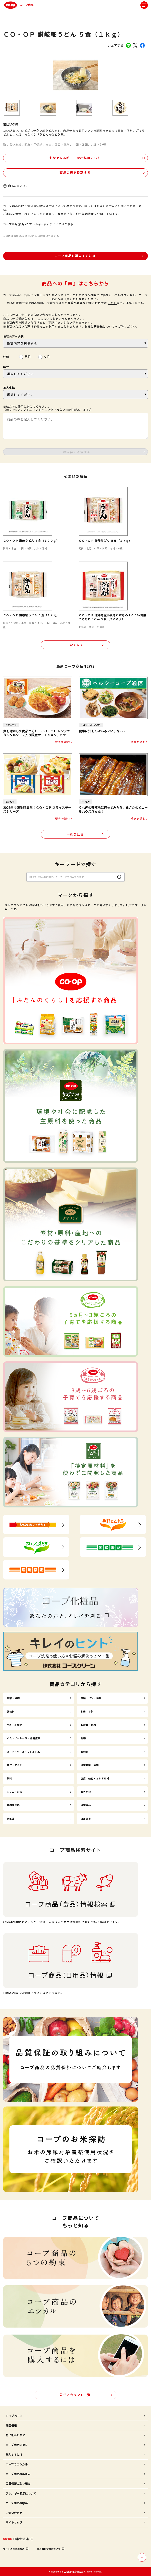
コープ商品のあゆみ (18, 2474)
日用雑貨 (86, 1818)
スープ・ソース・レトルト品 (23, 1751)
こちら (112, 303)
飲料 (9, 1778)
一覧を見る (75, 644)
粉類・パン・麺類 (91, 1698)
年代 (6, 367)
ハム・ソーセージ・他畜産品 (24, 1738)
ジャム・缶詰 (14, 1791)
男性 (28, 356)
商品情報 (11, 2425)
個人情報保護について (48, 2548)
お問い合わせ (14, 2513)
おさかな (86, 1791)
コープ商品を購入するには (75, 255)
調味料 (11, 1711)
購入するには (14, 2454)
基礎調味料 (13, 1805)
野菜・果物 (13, 1698)
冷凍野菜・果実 (90, 1765)
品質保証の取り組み (18, 2484)
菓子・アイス (14, 1765)
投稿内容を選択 (13, 336)
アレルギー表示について (21, 2493)
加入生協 (9, 388)
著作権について (104, 326)
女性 (47, 356)
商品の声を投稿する (74, 172)
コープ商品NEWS (16, 2445)
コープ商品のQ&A (17, 2503)
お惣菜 (84, 1751)
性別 (6, 356)
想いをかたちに (15, 2435)
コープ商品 (18, 5)
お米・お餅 (87, 1711)
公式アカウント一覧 (74, 2394)
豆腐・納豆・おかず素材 (95, 1778)
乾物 (83, 1738)
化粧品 (11, 1818)
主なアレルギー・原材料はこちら (75, 157)
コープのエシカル (17, 2464)
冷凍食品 (86, 1805)
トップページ (14, 2416)
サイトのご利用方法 (13, 2548)
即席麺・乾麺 (88, 1724)
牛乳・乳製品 (14, 1724)
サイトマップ (14, 2522)
